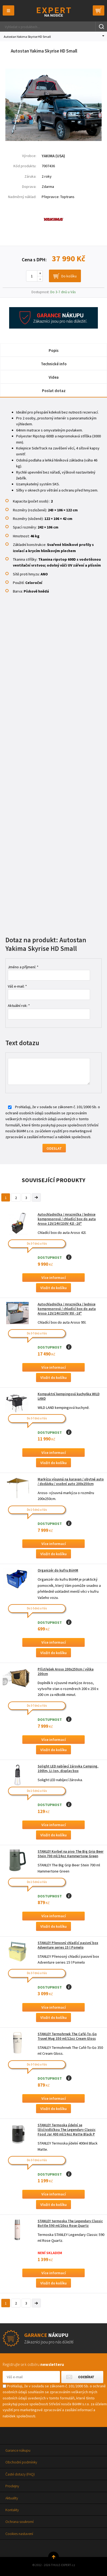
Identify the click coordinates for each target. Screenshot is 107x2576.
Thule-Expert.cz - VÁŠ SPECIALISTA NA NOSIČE (53, 12)
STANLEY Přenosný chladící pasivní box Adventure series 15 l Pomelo (68, 1945)
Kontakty (12, 2509)
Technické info (54, 363)
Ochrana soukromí (19, 2521)
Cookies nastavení (19, 2533)
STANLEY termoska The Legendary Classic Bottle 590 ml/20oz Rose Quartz (70, 2223)
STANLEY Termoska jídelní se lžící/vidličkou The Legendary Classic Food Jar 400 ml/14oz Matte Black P (66, 2129)
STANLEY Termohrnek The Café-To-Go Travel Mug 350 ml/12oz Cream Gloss (67, 2036)
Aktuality (11, 2498)
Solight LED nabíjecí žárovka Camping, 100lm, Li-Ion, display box (68, 1768)
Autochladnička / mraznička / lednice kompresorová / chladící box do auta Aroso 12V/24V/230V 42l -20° (67, 1219)
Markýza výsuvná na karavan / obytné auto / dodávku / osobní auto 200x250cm (71, 1481)
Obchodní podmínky (21, 2462)
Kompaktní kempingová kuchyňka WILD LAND (68, 1396)
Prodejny (12, 2486)
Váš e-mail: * (17, 986)
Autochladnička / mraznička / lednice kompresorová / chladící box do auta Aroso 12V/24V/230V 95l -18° (67, 1309)
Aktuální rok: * (19, 1005)
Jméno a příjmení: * (23, 967)
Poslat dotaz (54, 390)
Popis (54, 350)
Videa (54, 377)
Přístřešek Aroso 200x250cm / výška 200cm (66, 1671)
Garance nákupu (17, 2450)
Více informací (53, 1277)
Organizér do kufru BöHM (58, 1570)
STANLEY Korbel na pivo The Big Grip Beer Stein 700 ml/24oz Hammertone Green (71, 1853)
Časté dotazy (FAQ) (20, 2474)
